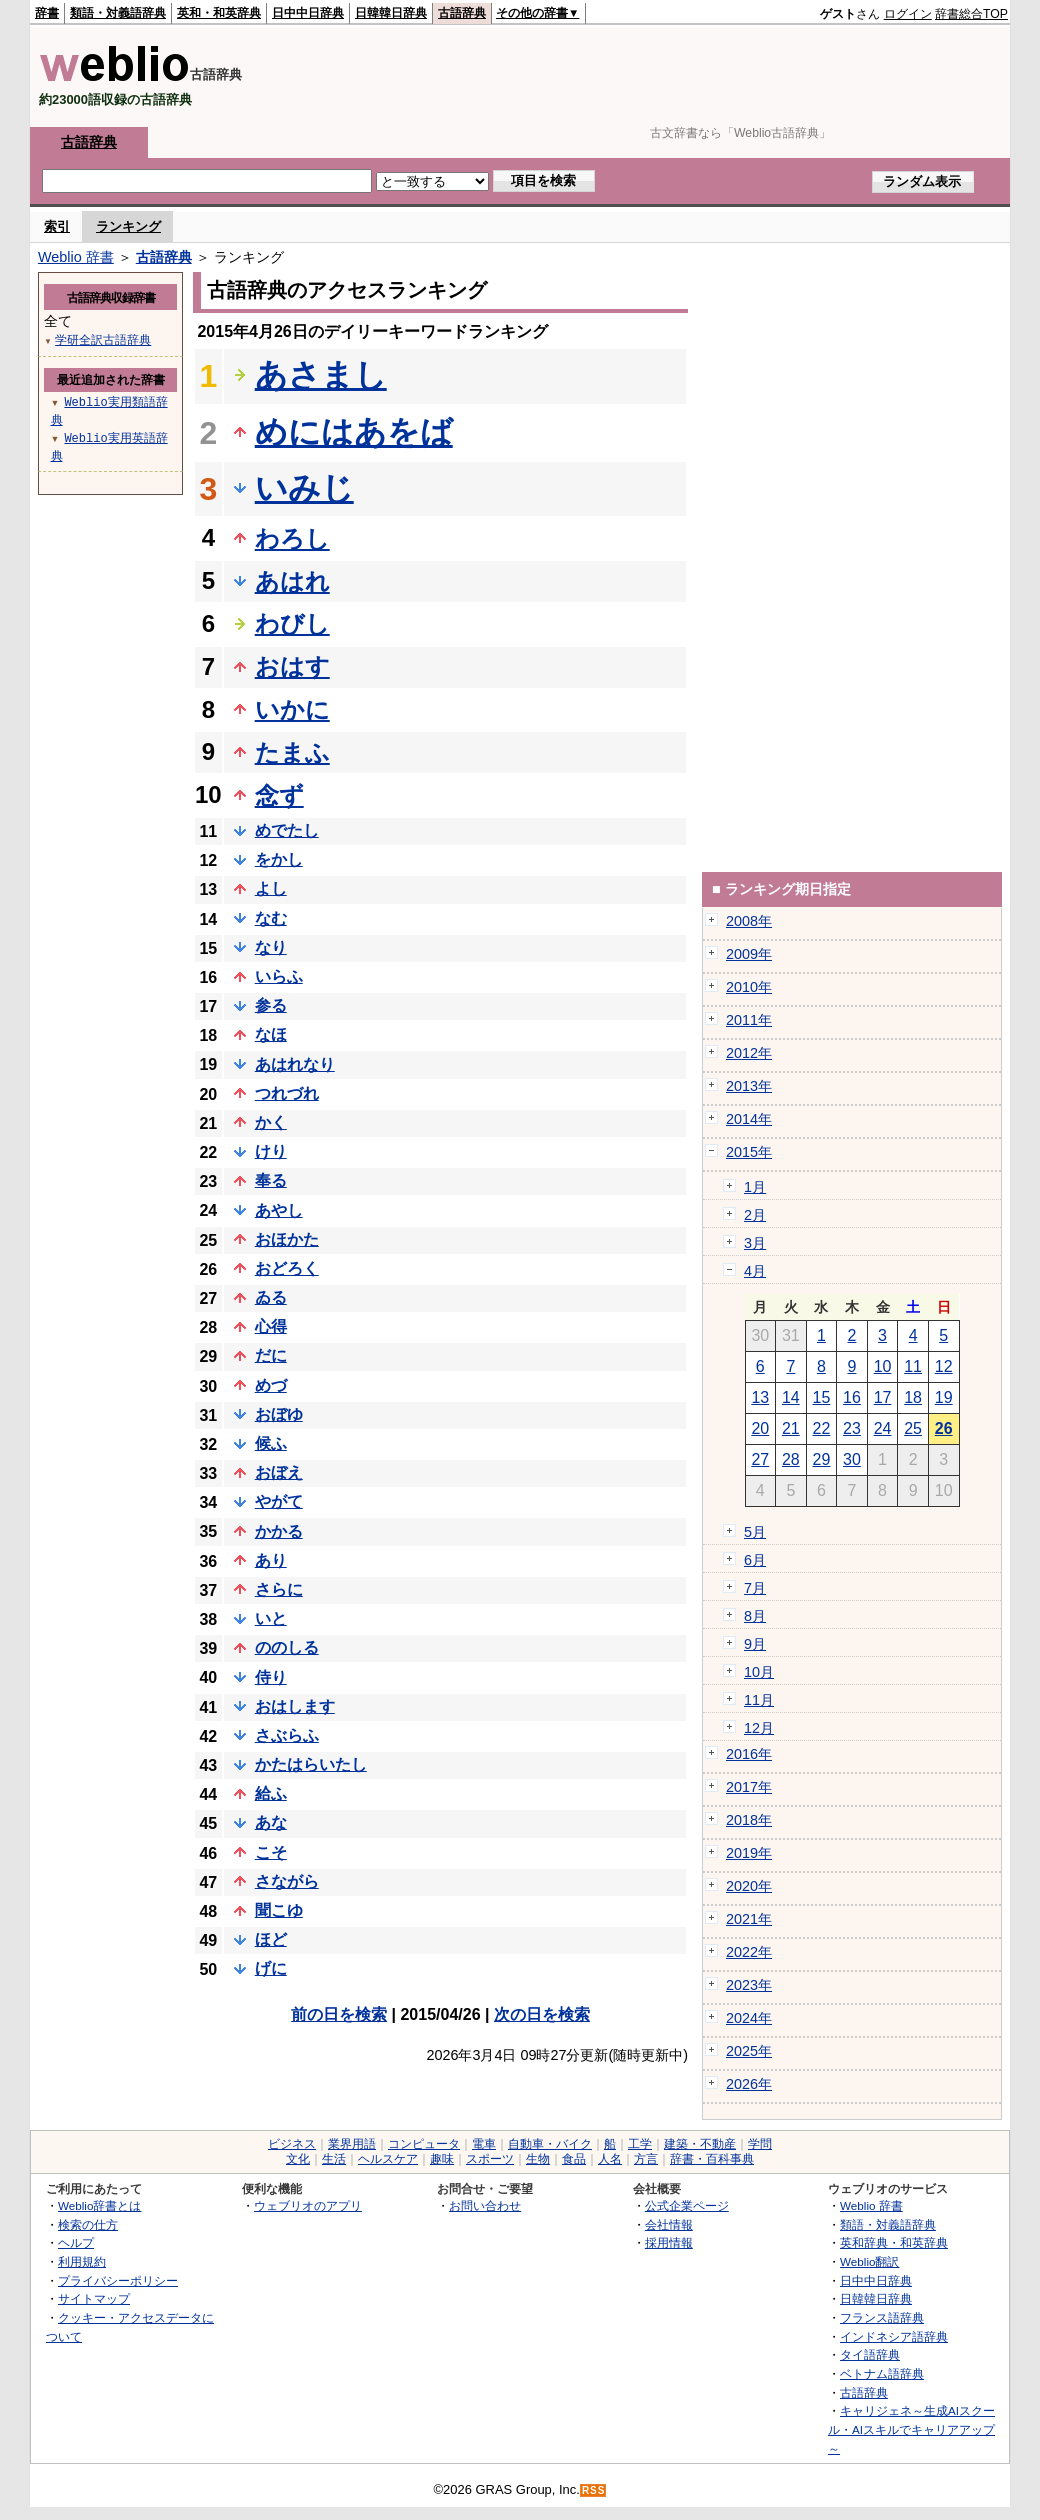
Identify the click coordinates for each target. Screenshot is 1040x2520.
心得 (271, 1326)
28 (791, 1459)
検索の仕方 (88, 2224)
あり (271, 1560)
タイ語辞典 (870, 2354)
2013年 (749, 1086)
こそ (271, 1852)
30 (852, 1459)
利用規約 (82, 2261)
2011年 (749, 1020)
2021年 (749, 1919)
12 (944, 1366)
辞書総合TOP (971, 14)
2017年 (749, 1787)
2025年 (749, 2051)
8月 (755, 1616)
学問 (760, 2144)
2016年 (749, 1754)
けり (271, 1151)
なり (271, 947)
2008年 (749, 921)
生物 (538, 2159)
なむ (271, 918)
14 (791, 1397)
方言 (646, 2159)
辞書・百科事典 (712, 2159)
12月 (759, 1728)
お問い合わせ (485, 2205)
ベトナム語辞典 (882, 2373)
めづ (271, 1385)
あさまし (321, 375)
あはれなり (295, 1064)
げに (271, 1968)
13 (760, 1397)
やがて (279, 1501)
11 (913, 1366)
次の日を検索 (542, 2014)
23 (852, 1428)
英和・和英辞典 (219, 13)
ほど (271, 1939)
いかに (292, 709)
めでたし (287, 830)
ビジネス (292, 2144)
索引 (57, 226)
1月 (755, 1187)
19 (944, 1397)
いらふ (279, 976)
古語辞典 (462, 13)
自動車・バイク (550, 2144)
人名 (610, 2159)
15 (822, 1397)
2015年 (749, 1152)
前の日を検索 (339, 2014)
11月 (759, 1700)
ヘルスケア (388, 2159)
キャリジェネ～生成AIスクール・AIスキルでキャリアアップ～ (911, 2429)
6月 (755, 1560)
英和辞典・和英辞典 (894, 2242)
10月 (759, 1672)
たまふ (292, 752)
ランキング (128, 226)
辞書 (47, 13)
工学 (640, 2144)
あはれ (292, 581)
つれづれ (287, 1093)
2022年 (749, 1952)
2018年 (749, 1820)
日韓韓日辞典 (391, 13)
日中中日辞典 (308, 13)
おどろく (287, 1268)
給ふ (271, 1793)
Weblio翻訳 (869, 2261)
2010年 (749, 987)
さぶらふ (287, 1735)
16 (852, 1397)
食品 (574, 2159)
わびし (292, 623)
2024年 (749, 2018)
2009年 (749, 954)
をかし (279, 859)
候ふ (271, 1443)
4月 (755, 1271)
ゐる (271, 1297)
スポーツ (490, 2159)
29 (822, 1459)
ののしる (287, 1647)
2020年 (749, 1886)
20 (760, 1428)
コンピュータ (424, 2144)
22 (822, 1428)
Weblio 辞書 (76, 257)
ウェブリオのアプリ (308, 2205)
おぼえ (279, 1472)
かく (271, 1122)
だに (271, 1355)
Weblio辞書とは (99, 2205)
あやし (279, 1210)
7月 (755, 1588)
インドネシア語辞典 (894, 2336)
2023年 (749, 1985)
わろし (292, 538)
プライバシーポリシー (118, 2280)
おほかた (287, 1239)
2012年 (749, 1053)
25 (913, 1428)
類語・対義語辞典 (118, 13)
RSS (594, 2490)
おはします (295, 1706)
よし (271, 888)
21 (791, 1428)
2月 (755, 1215)
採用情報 (669, 2242)
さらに (279, 1589)
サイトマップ (94, 2298)
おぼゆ (279, 1414)
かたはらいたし (311, 1764)
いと (271, 1618)
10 (883, 1366)
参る (271, 1005)
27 (760, 1459)
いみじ (304, 488)
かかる (279, 1531)
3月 (755, 1243)
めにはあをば (354, 432)
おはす (292, 666)
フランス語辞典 (882, 2317)
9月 (755, 1644)
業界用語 (352, 2144)
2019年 (749, 1853)
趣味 (442, 2159)
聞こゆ (279, 1910)
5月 (755, 1532)
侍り (271, 1677)
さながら (287, 1881)
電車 (484, 2144)
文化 (298, 2159)
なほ (271, 1034)
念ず (279, 795)
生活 (334, 2159)
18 (913, 1397)
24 (883, 1428)
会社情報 (669, 2224)
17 (883, 1397)
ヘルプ (76, 2242)
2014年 (749, 1119)
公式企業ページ (687, 2205)
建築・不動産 (700, 2144)
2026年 (749, 2084)
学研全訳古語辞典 (103, 339)
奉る (271, 1180)
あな (271, 1822)
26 (944, 1428)
